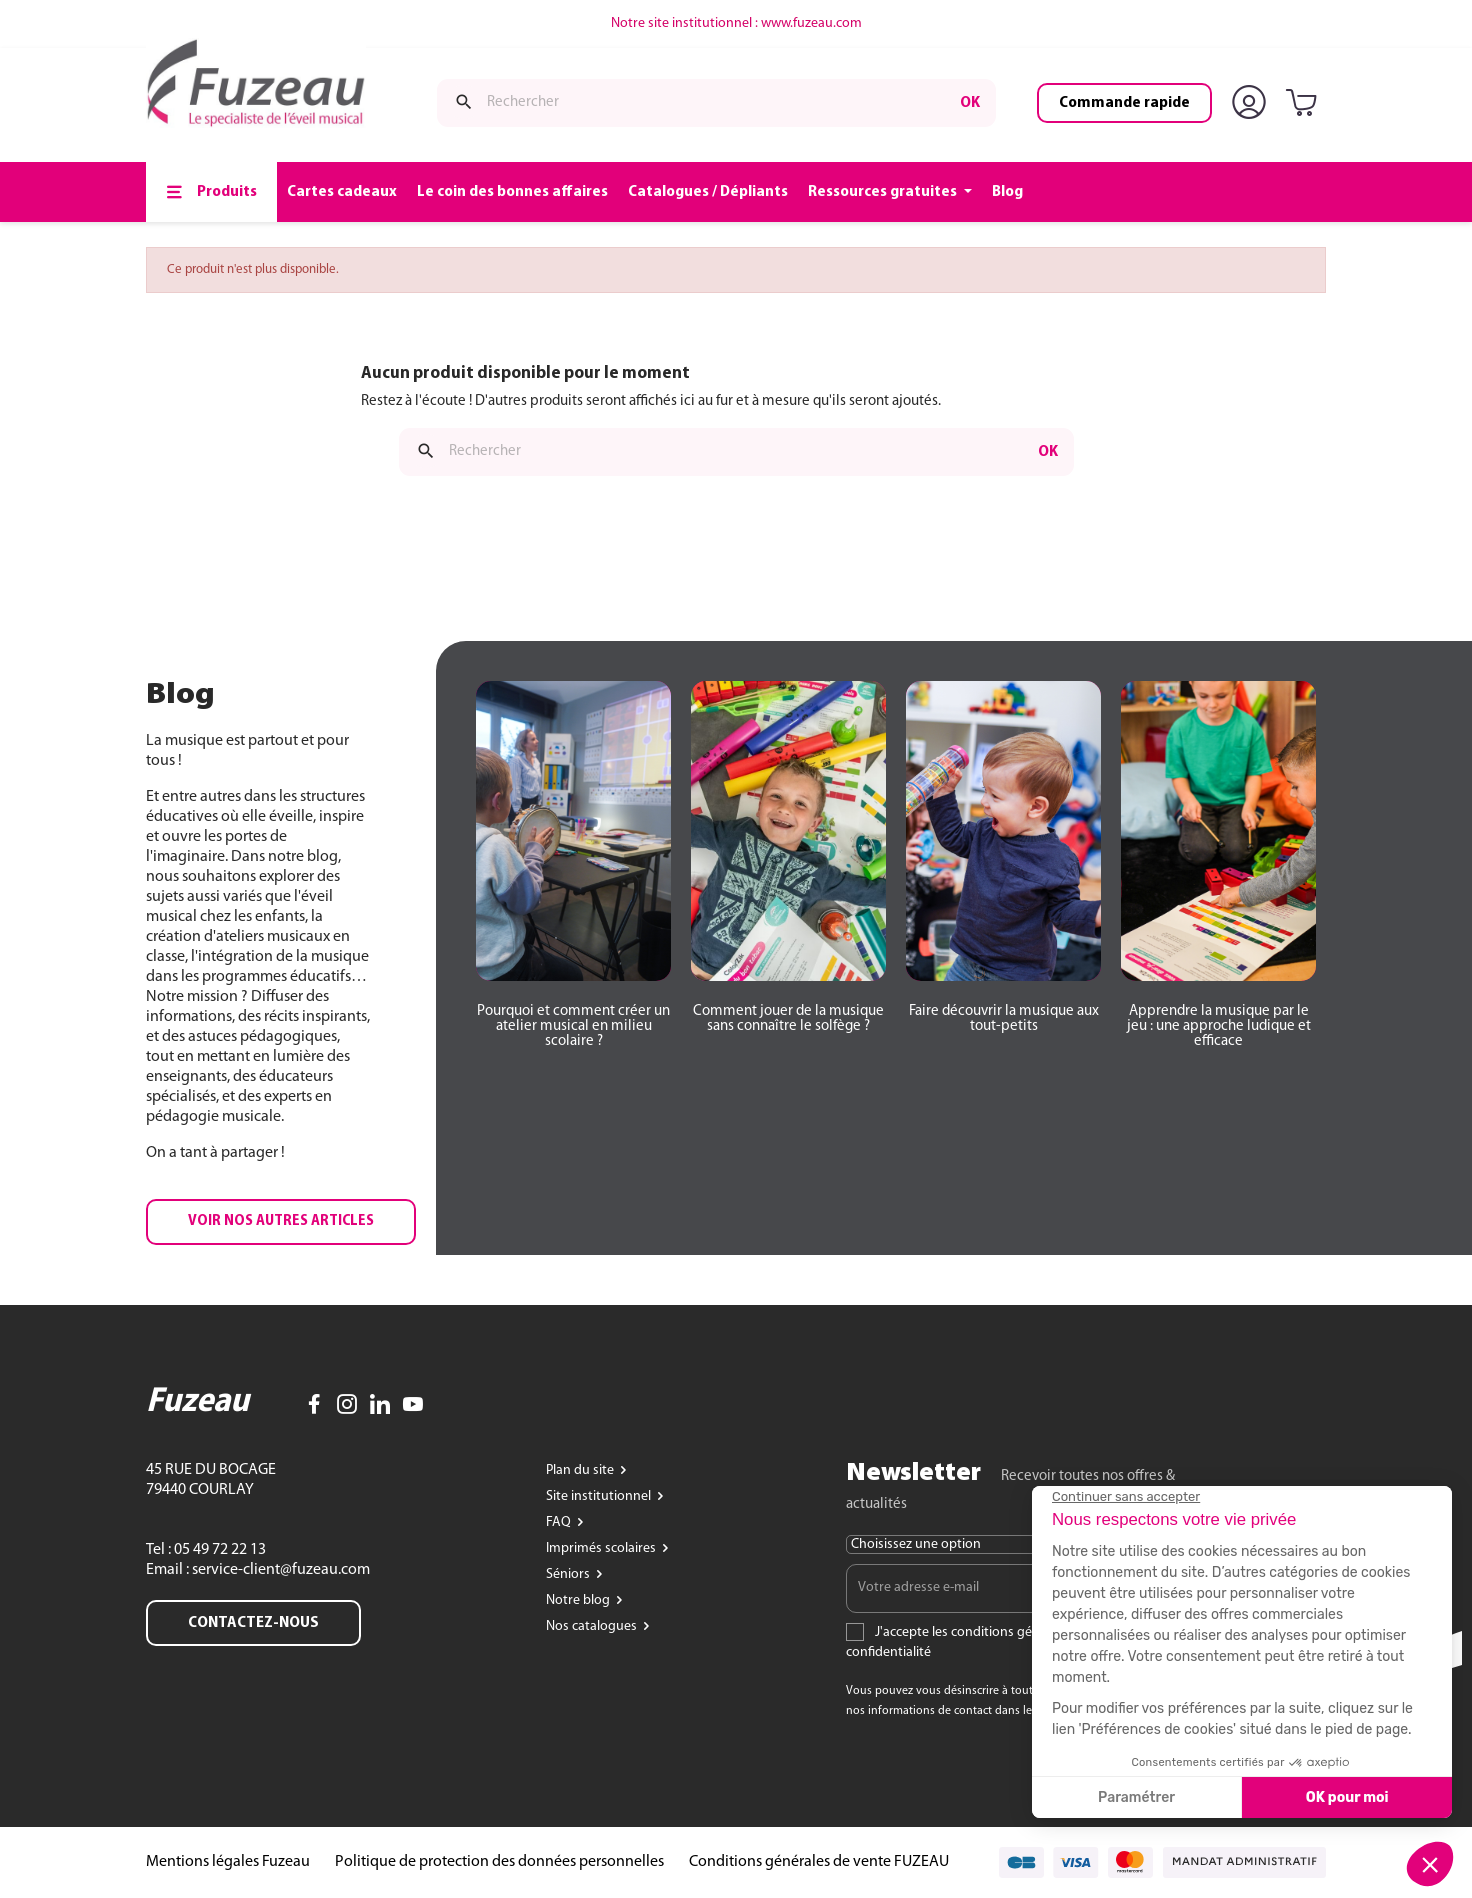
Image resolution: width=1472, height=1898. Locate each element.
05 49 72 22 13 (218, 1550)
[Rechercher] (716, 103)
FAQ (560, 1522)
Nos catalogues (593, 1626)
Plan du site (581, 1470)
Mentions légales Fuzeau (228, 1862)
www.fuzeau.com (811, 23)
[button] (281, 1222)
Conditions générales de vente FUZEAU (819, 1862)
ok (970, 103)
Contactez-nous (253, 1623)
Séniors (569, 1574)
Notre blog (579, 1600)
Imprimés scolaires (602, 1548)
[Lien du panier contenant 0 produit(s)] (1305, 104)
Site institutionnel (600, 1496)
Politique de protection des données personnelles (499, 1862)
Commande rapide (1124, 103)
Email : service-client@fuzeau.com (258, 1570)
